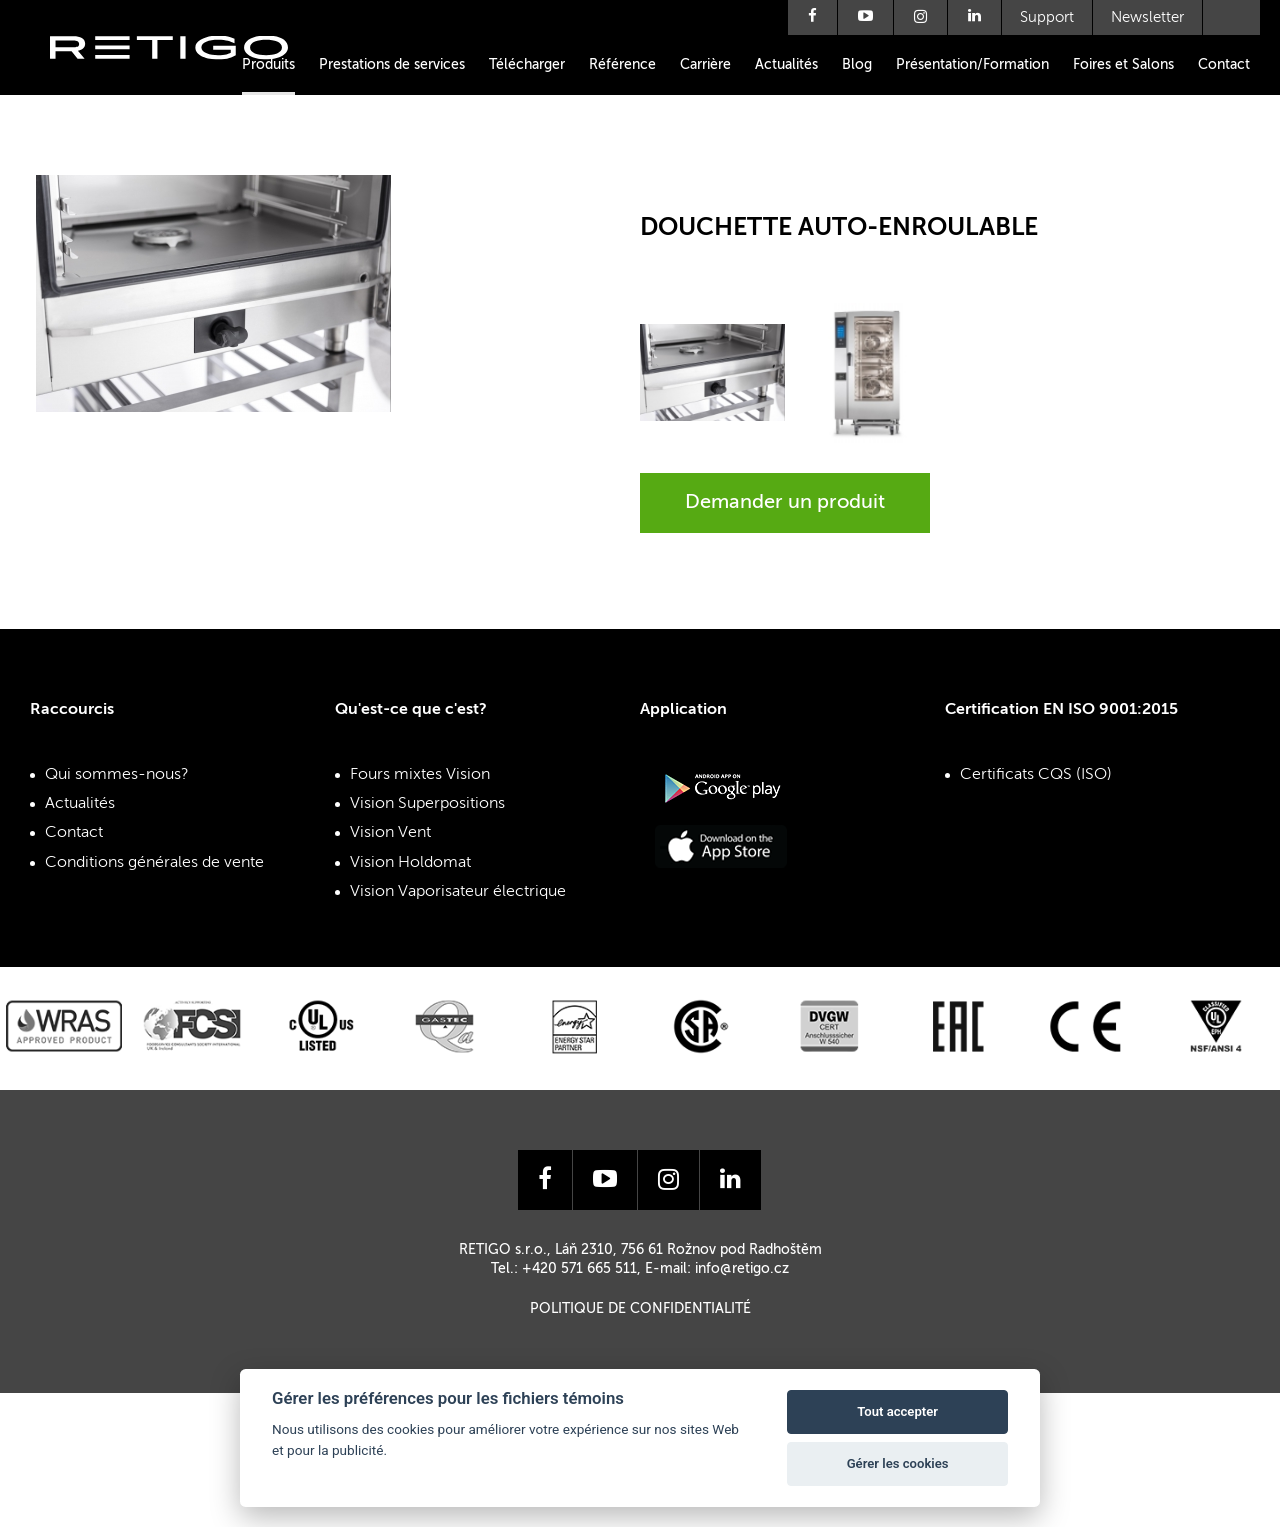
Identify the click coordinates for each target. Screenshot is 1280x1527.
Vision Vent (390, 833)
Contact (1224, 65)
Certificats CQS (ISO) (1036, 775)
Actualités (786, 65)
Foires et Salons (1123, 65)
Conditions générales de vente (154, 863)
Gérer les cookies (898, 1463)
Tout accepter (897, 1411)
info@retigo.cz (742, 1269)
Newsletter (1147, 17)
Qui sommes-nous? (117, 775)
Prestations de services (392, 65)
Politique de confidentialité (640, 1309)
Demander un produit (785, 503)
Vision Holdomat (410, 863)
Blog (857, 65)
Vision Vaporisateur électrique (458, 892)
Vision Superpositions (427, 804)
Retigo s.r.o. (185, 77)
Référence (622, 65)
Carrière (705, 65)
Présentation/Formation (972, 65)
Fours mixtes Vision (420, 775)
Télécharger (527, 65)
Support (1047, 17)
